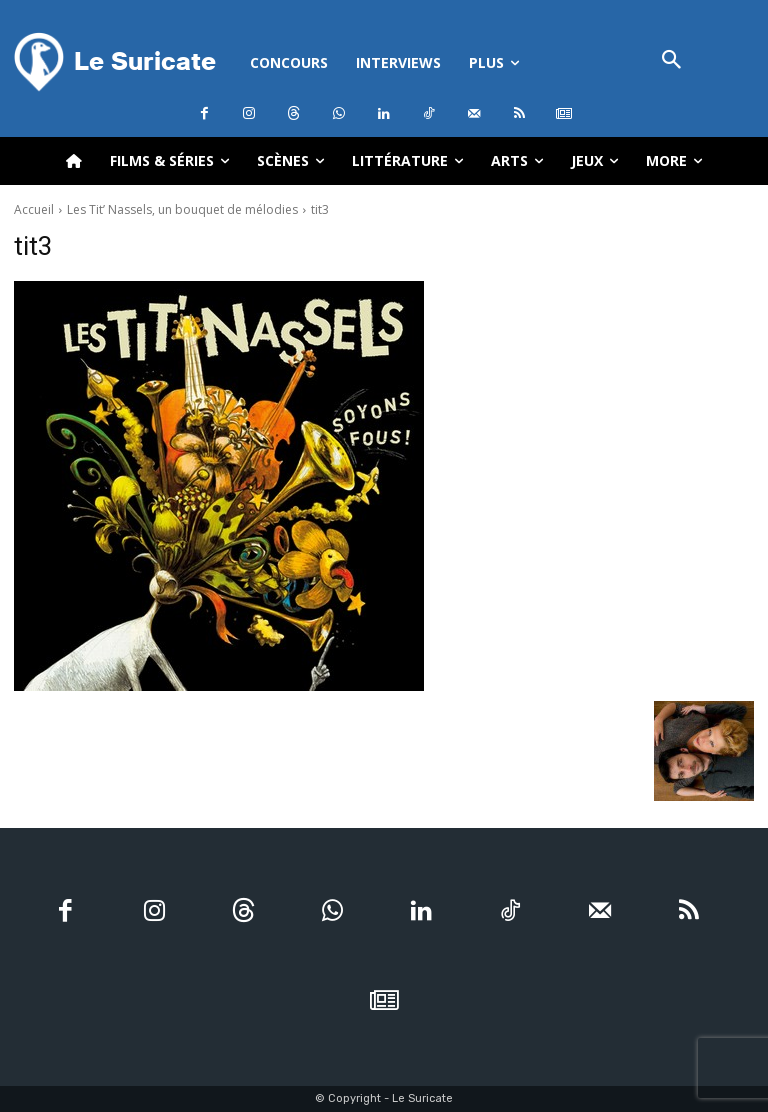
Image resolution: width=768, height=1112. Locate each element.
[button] (672, 61)
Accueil (34, 209)
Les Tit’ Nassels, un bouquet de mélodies (182, 209)
